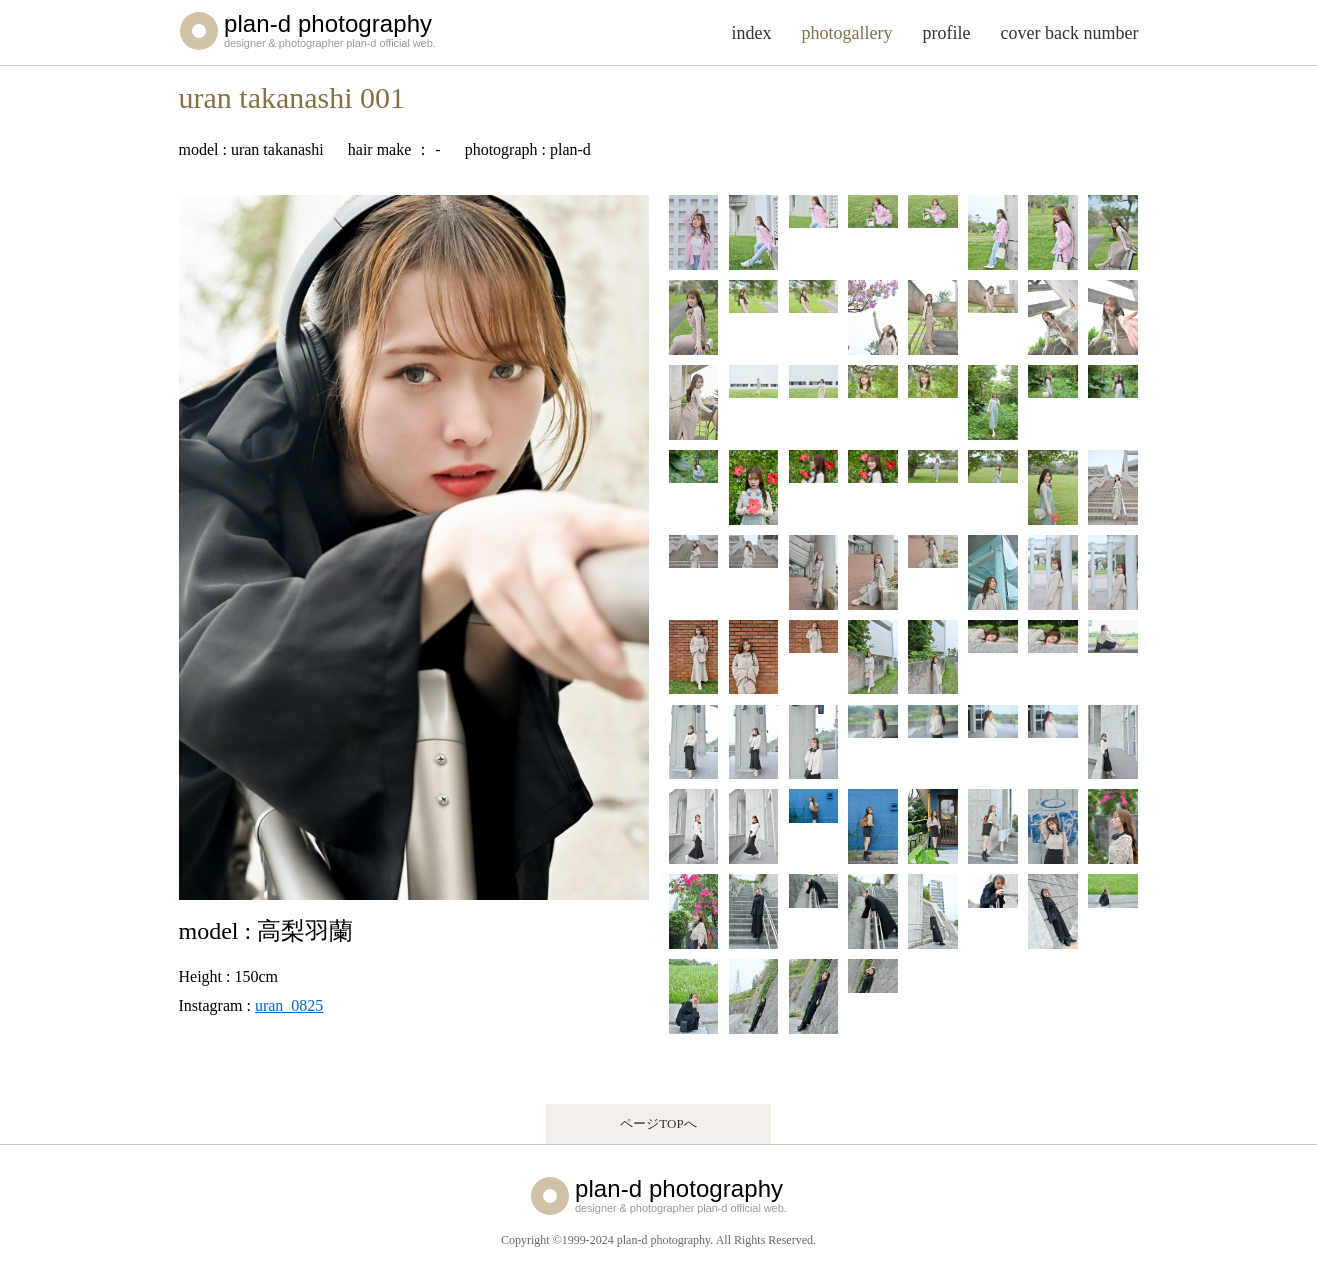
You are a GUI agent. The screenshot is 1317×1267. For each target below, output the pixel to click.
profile (947, 33)
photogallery (847, 33)
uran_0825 (289, 1005)
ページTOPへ (658, 1123)
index (752, 33)
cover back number (1070, 33)
